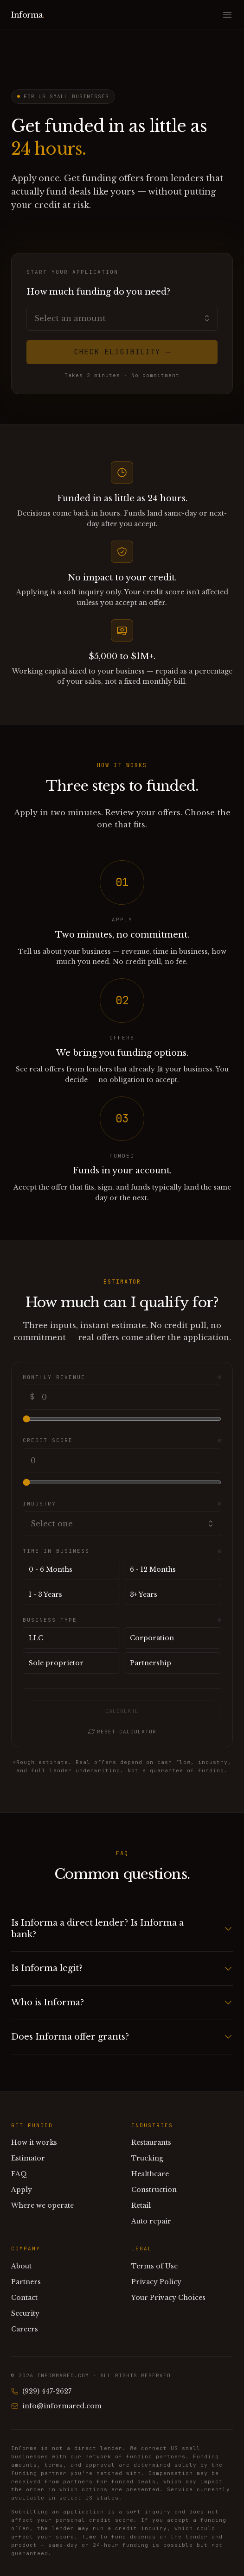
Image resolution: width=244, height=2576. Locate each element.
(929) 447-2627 (41, 2391)
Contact (24, 2297)
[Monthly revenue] (122, 1419)
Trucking (147, 2158)
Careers (24, 2329)
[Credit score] (122, 1482)
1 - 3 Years (45, 1594)
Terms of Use (154, 2266)
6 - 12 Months (153, 1569)
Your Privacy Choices (168, 2297)
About (21, 2266)
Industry (39, 1503)
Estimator (28, 2158)
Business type (50, 1620)
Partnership (150, 1663)
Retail (141, 2205)
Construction (154, 2190)
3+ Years (143, 1594)
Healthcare (150, 2174)
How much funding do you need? (98, 292)
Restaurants (151, 2142)
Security (25, 2313)
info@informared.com (56, 2406)
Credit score (48, 1440)
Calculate (122, 1711)
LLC (36, 1638)
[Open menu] (227, 14)
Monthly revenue (54, 1377)
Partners (26, 2282)
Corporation (152, 1638)
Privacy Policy (156, 2282)
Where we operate (42, 2205)
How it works (34, 2142)
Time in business (56, 1551)
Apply (21, 2190)
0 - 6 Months (50, 1569)
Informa (28, 14)
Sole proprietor (56, 1663)
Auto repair (151, 2221)
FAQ (19, 2174)
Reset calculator (122, 1731)
